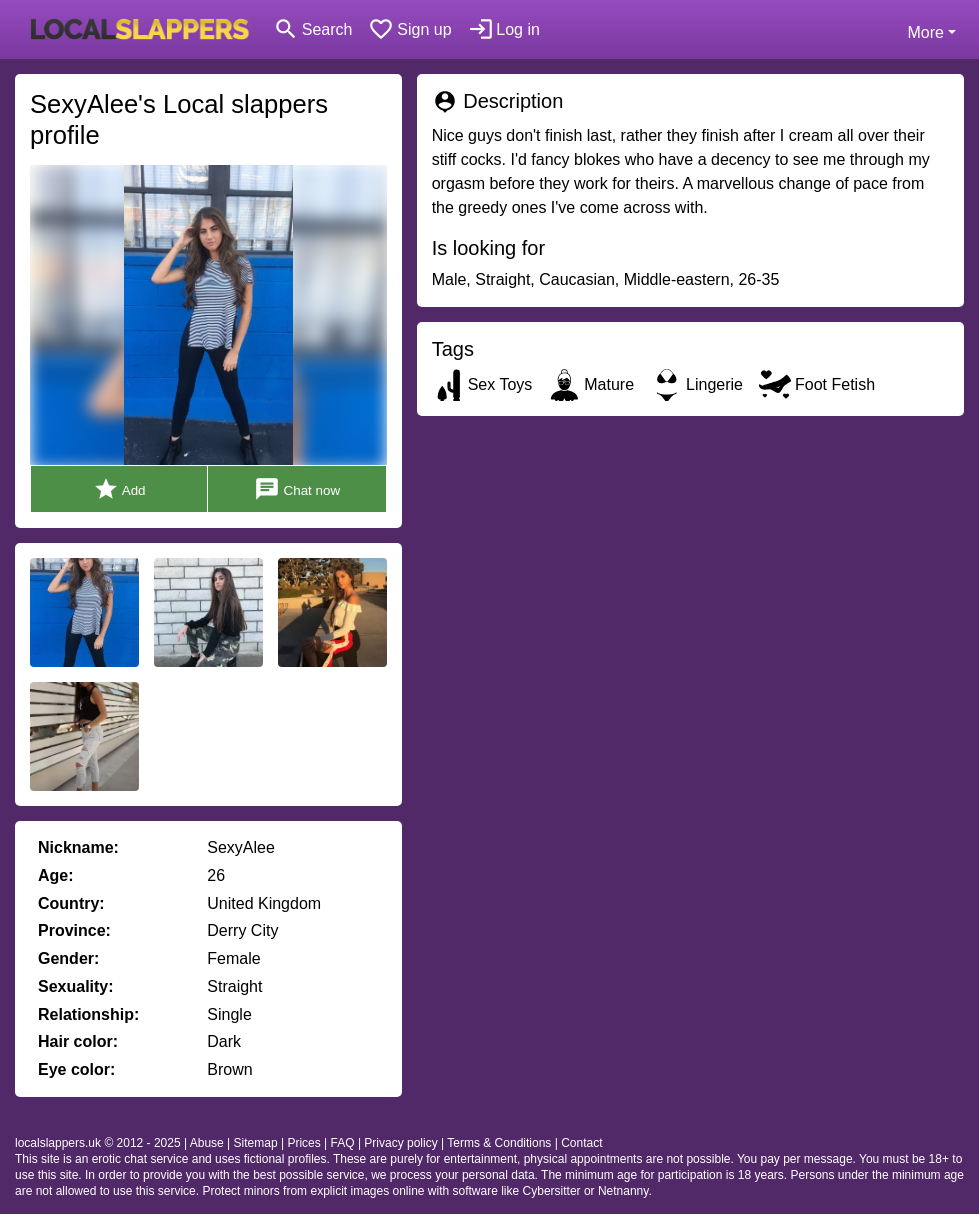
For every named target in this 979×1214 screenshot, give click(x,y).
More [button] (925, 32)
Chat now (297, 489)
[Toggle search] (312, 29)
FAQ (343, 1143)
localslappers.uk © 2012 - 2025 (98, 1143)
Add (119, 489)
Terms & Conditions (499, 1143)
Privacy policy (400, 1143)
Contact (581, 1143)
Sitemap (256, 1143)
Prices (303, 1143)
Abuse (207, 1143)
